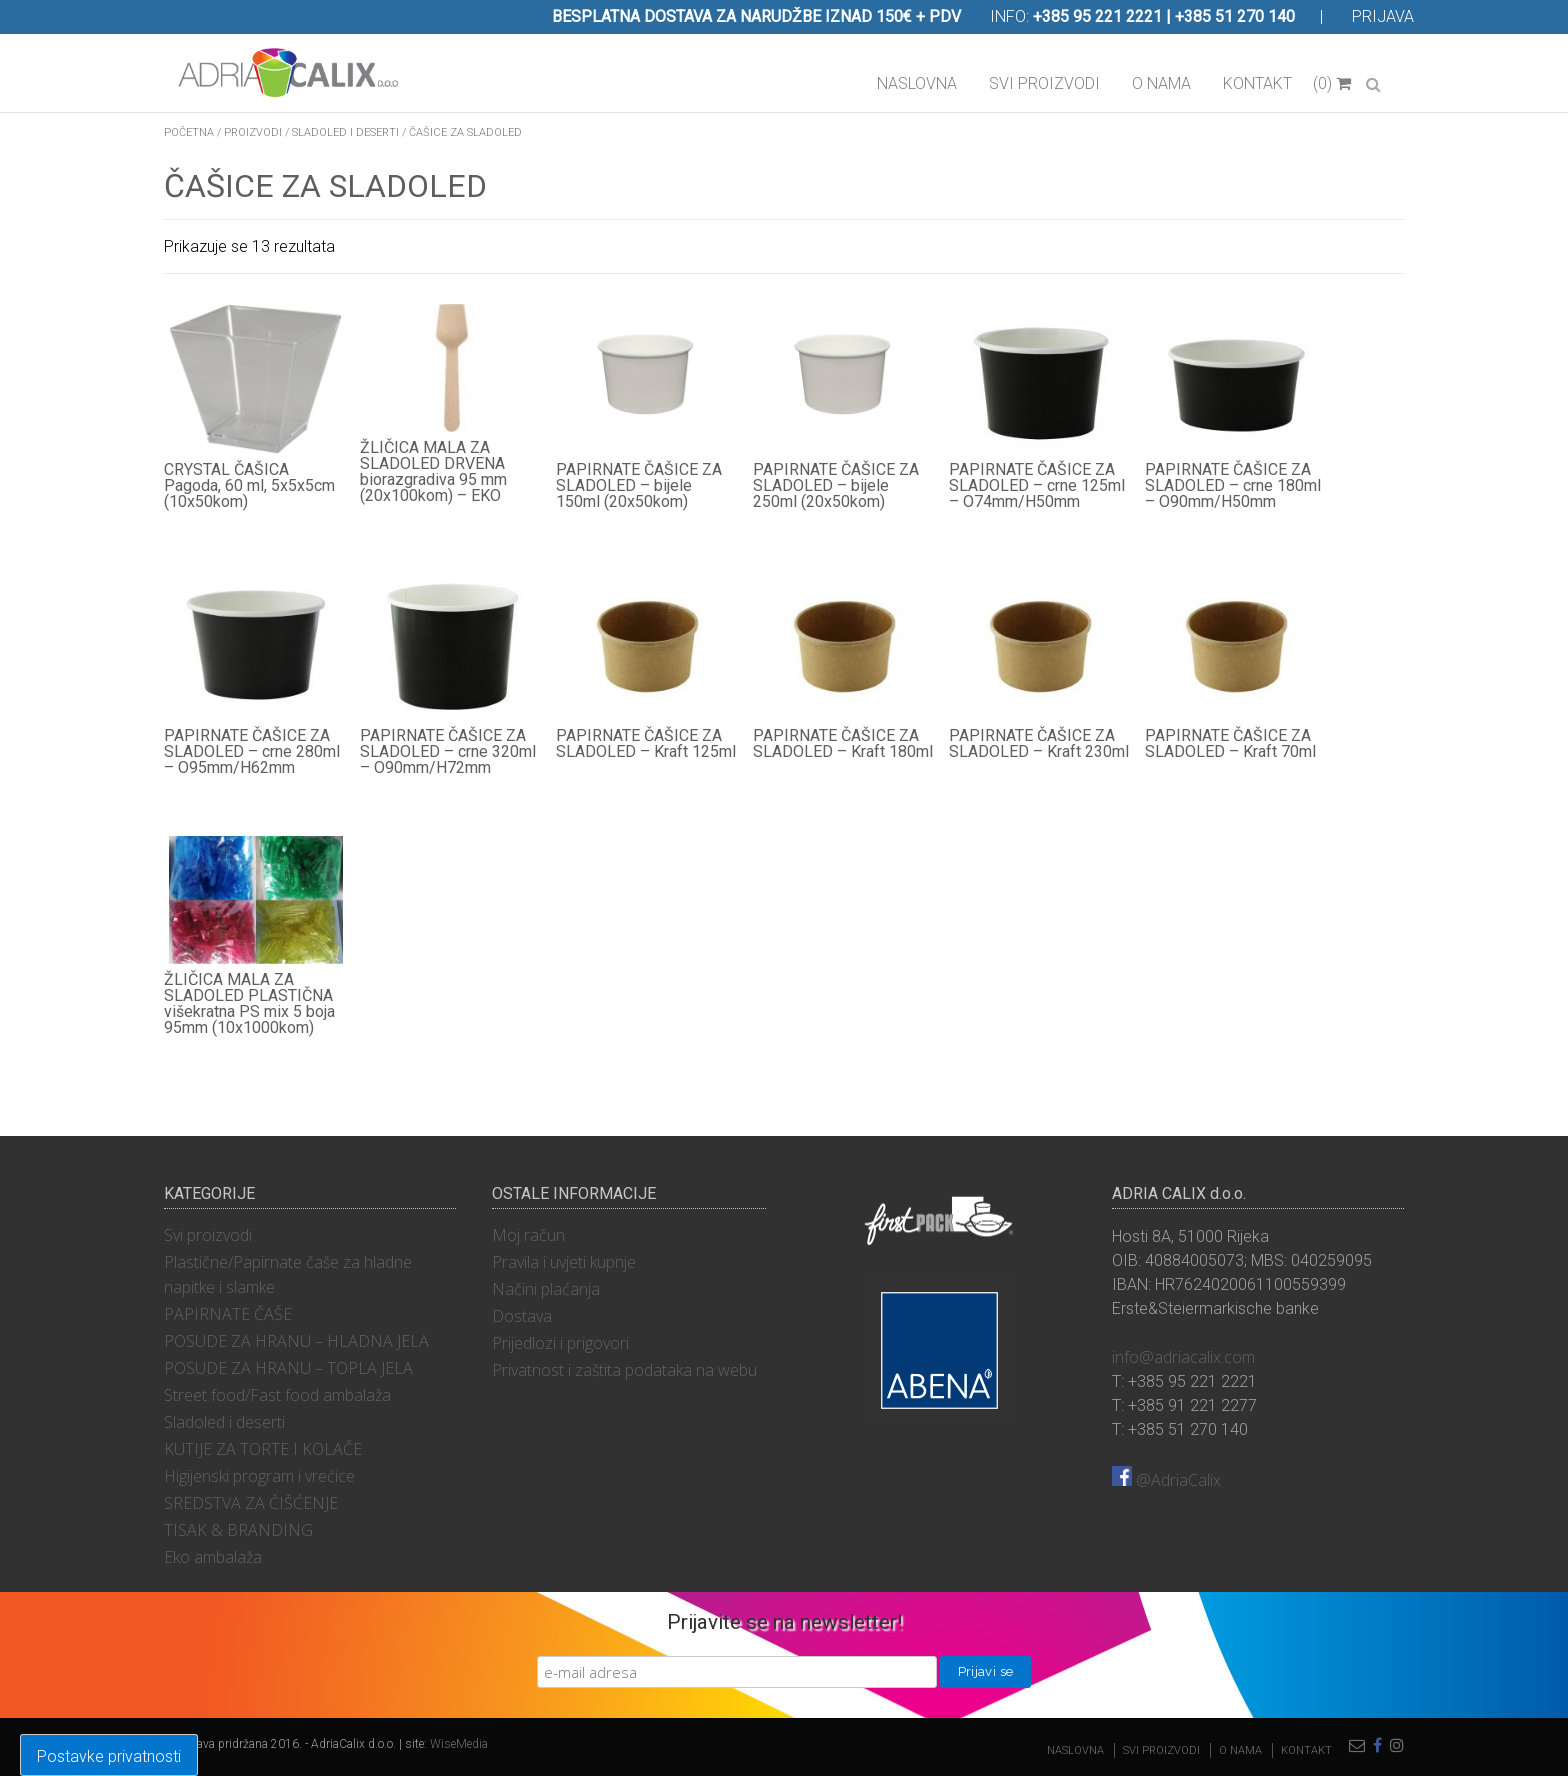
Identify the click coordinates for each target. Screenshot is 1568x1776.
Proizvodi (253, 132)
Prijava (1383, 16)
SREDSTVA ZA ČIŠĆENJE (251, 1503)
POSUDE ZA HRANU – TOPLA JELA (288, 1368)
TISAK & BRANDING (238, 1530)
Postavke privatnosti (109, 1756)
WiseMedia (459, 1744)
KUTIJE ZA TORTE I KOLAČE (263, 1449)
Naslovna (917, 83)
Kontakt (1257, 83)
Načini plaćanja (546, 1289)
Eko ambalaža (213, 1557)
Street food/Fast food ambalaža (277, 1395)
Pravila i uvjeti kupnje (564, 1262)
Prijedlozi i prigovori (560, 1343)
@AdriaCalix (1166, 1480)
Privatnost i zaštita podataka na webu (624, 1370)
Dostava (522, 1316)
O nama (1161, 83)
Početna (189, 132)
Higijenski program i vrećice (259, 1476)
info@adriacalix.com (1183, 1357)
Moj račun (528, 1235)
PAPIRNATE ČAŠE (228, 1314)
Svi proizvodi (1044, 83)
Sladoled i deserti (345, 132)
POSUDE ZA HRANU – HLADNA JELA (296, 1341)
